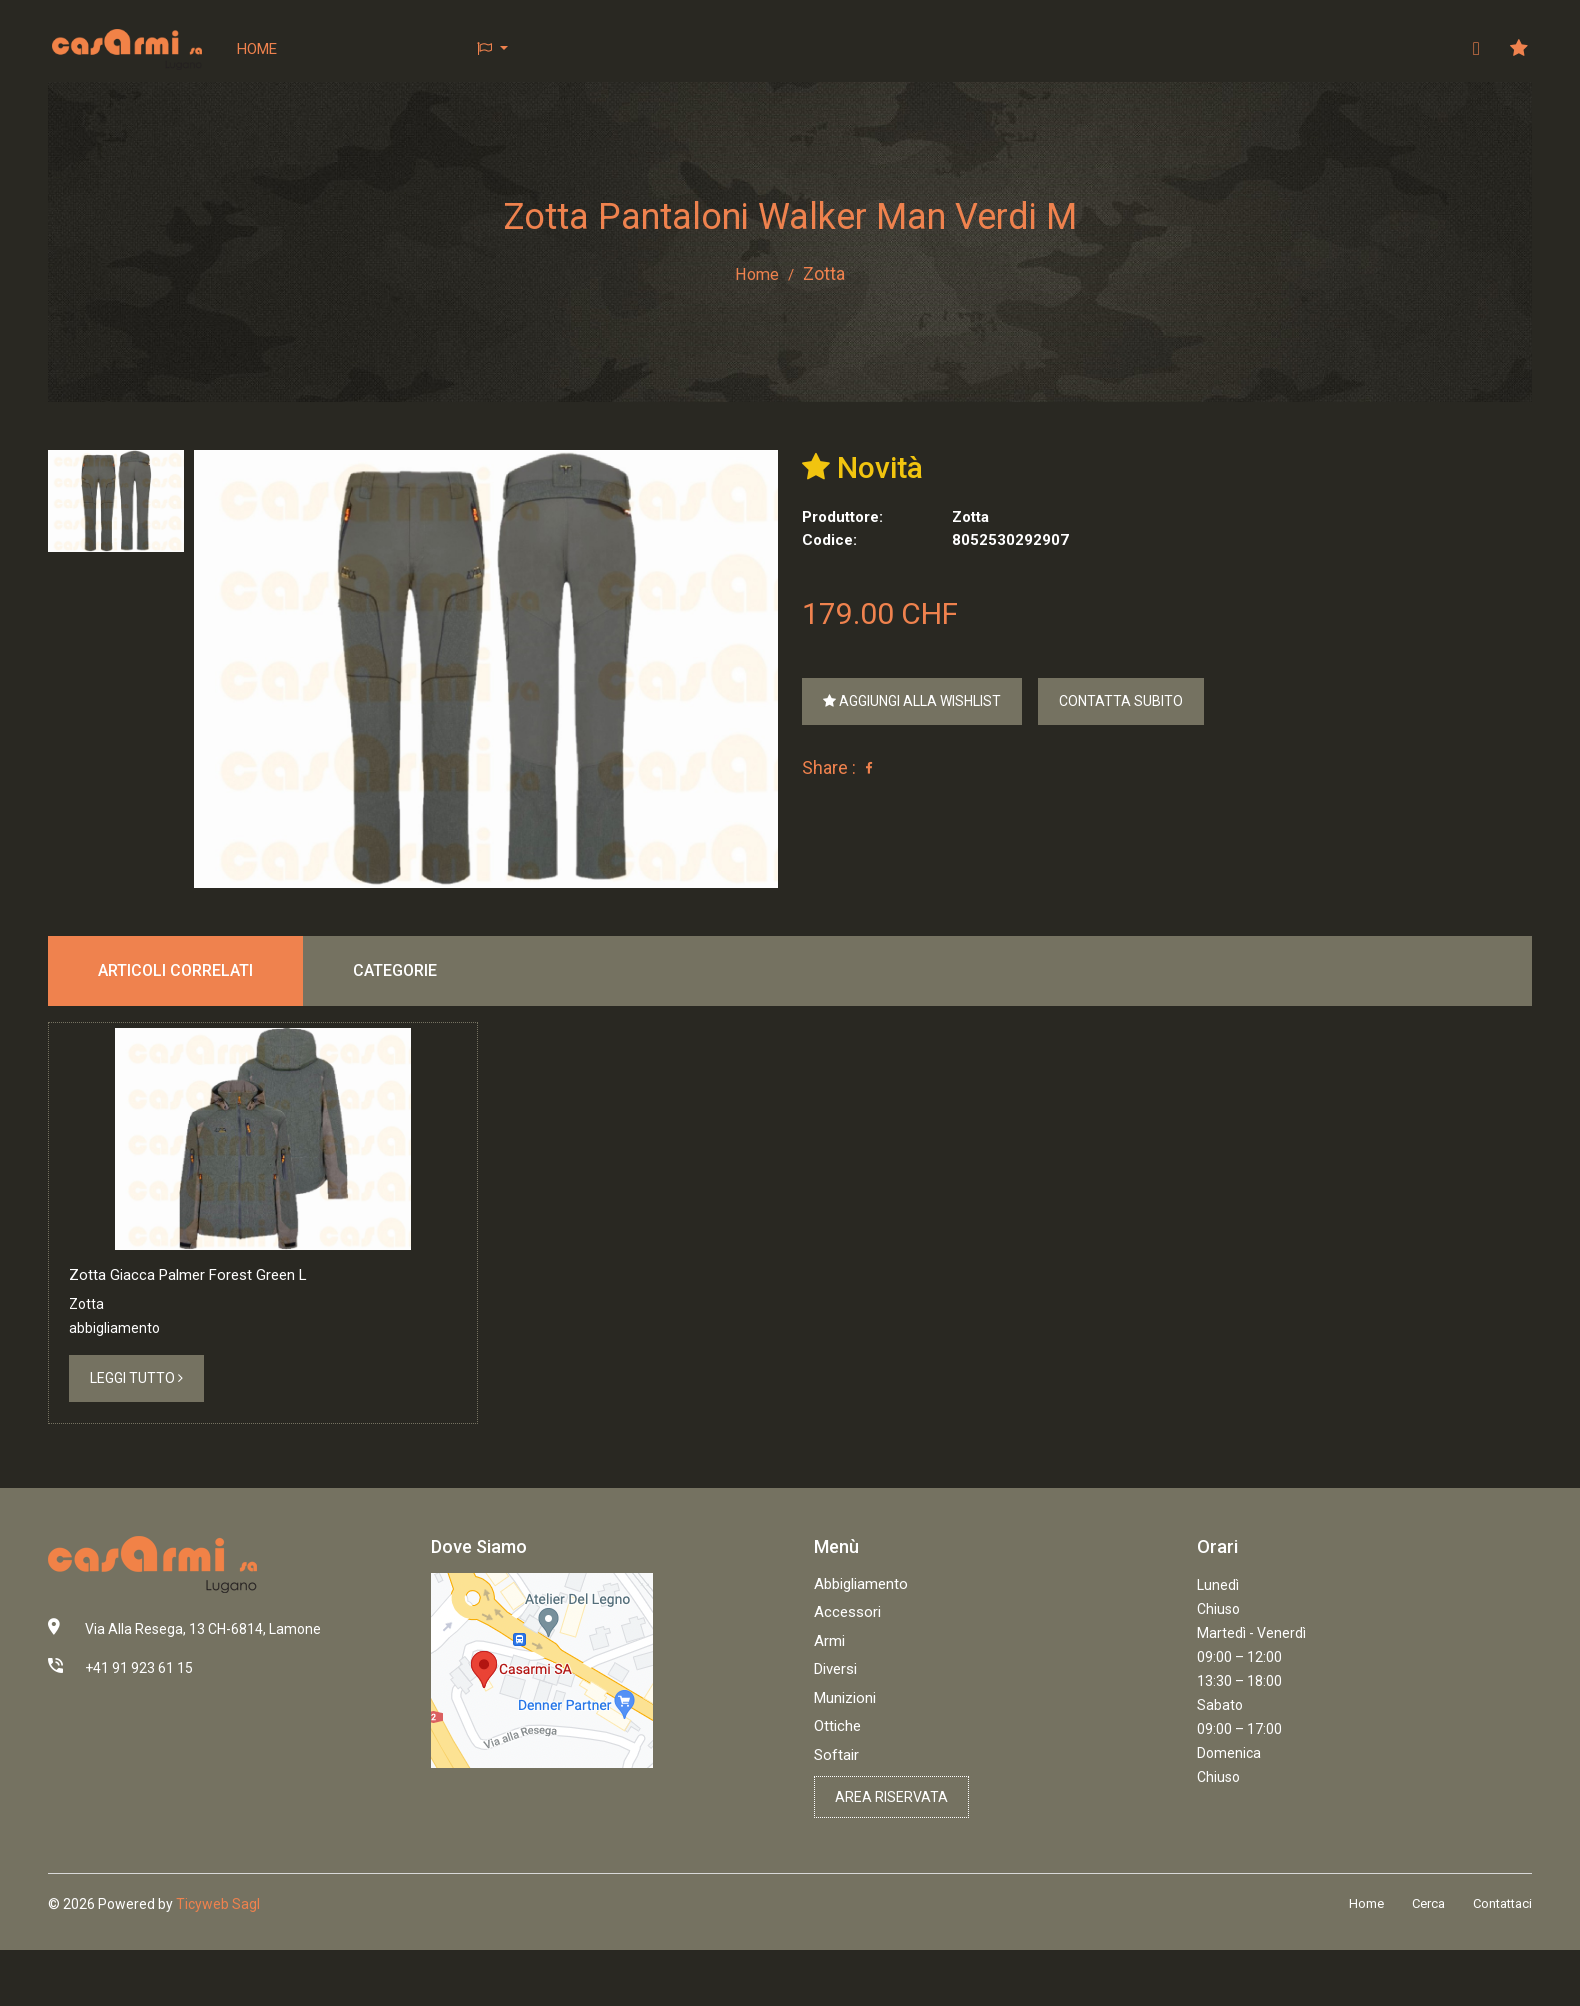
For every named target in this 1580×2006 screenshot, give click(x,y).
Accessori (847, 1672)
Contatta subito (1121, 702)
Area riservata (891, 1857)
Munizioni (845, 1757)
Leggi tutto (136, 1438)
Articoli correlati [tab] (175, 971)
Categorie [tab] (395, 971)
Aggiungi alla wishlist (912, 702)
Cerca (1428, 1963)
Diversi (835, 1729)
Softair (836, 1814)
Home (258, 49)
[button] (493, 49)
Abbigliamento (861, 1643)
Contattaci (1502, 1963)
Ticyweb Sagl (218, 1963)
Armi (829, 1700)
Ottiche (837, 1786)
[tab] (116, 502)
